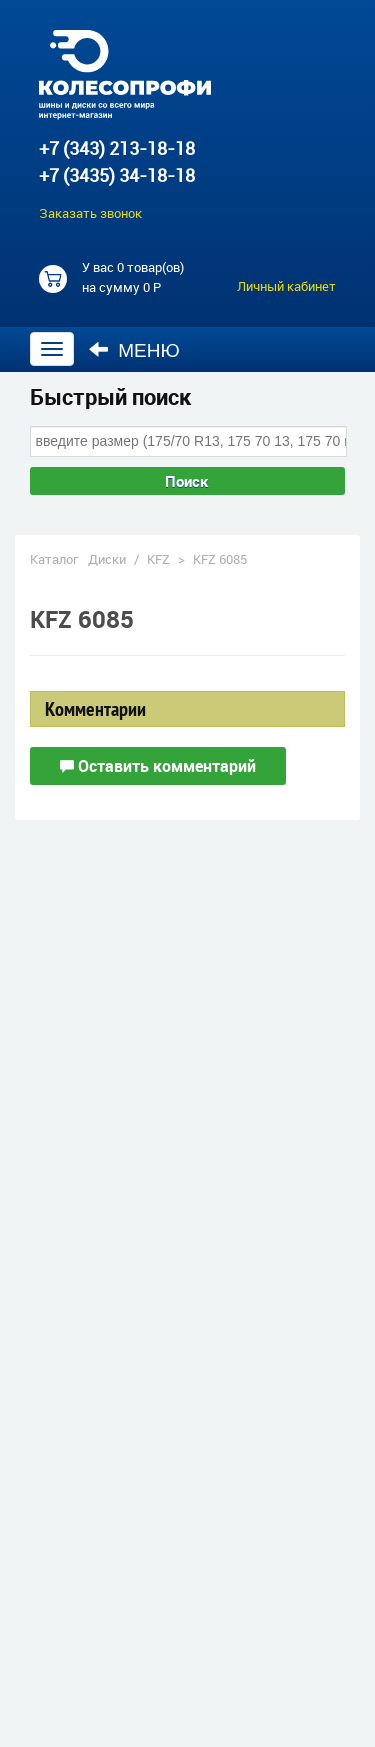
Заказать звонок (90, 213)
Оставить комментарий (158, 766)
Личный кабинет (286, 286)
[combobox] (188, 441)
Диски (107, 559)
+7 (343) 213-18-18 (117, 148)
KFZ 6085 (220, 559)
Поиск (187, 481)
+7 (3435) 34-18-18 (117, 175)
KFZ (158, 559)
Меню (134, 350)
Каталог (54, 559)
